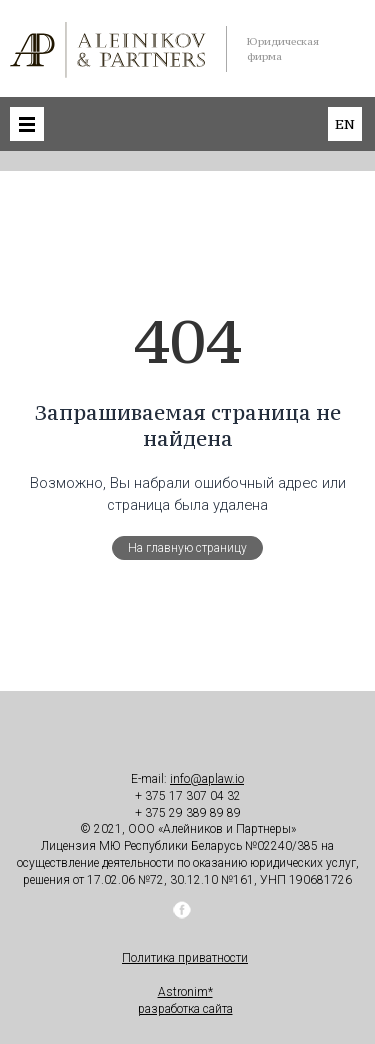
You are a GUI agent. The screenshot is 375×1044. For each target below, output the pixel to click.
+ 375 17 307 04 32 (188, 796)
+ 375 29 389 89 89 (188, 813)
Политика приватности (185, 958)
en (345, 124)
